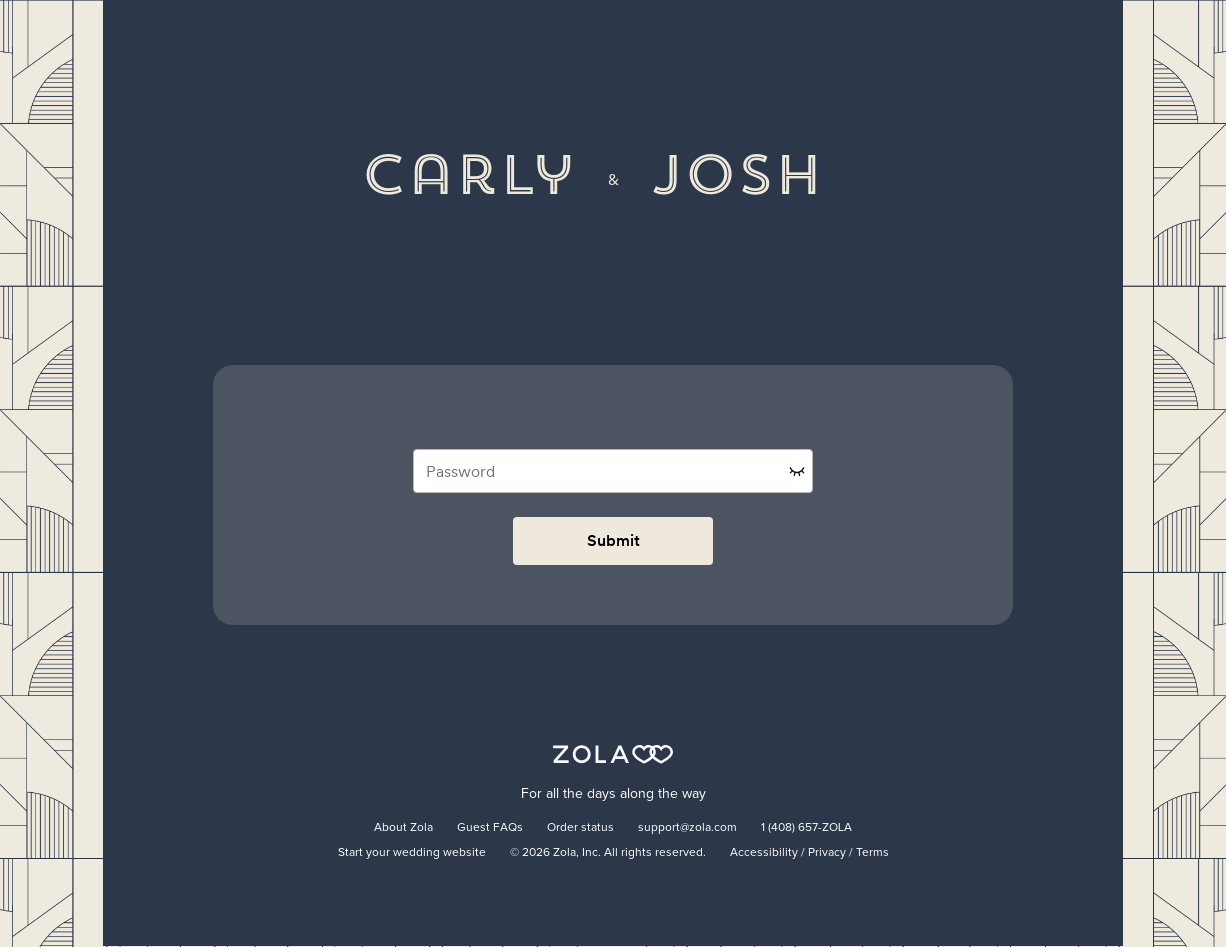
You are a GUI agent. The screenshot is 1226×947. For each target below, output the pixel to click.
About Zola (403, 828)
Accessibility (764, 853)
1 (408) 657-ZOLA (806, 828)
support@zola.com (687, 828)
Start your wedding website (412, 853)
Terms (872, 853)
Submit (613, 540)
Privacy (827, 853)
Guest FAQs (490, 828)
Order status (580, 828)
